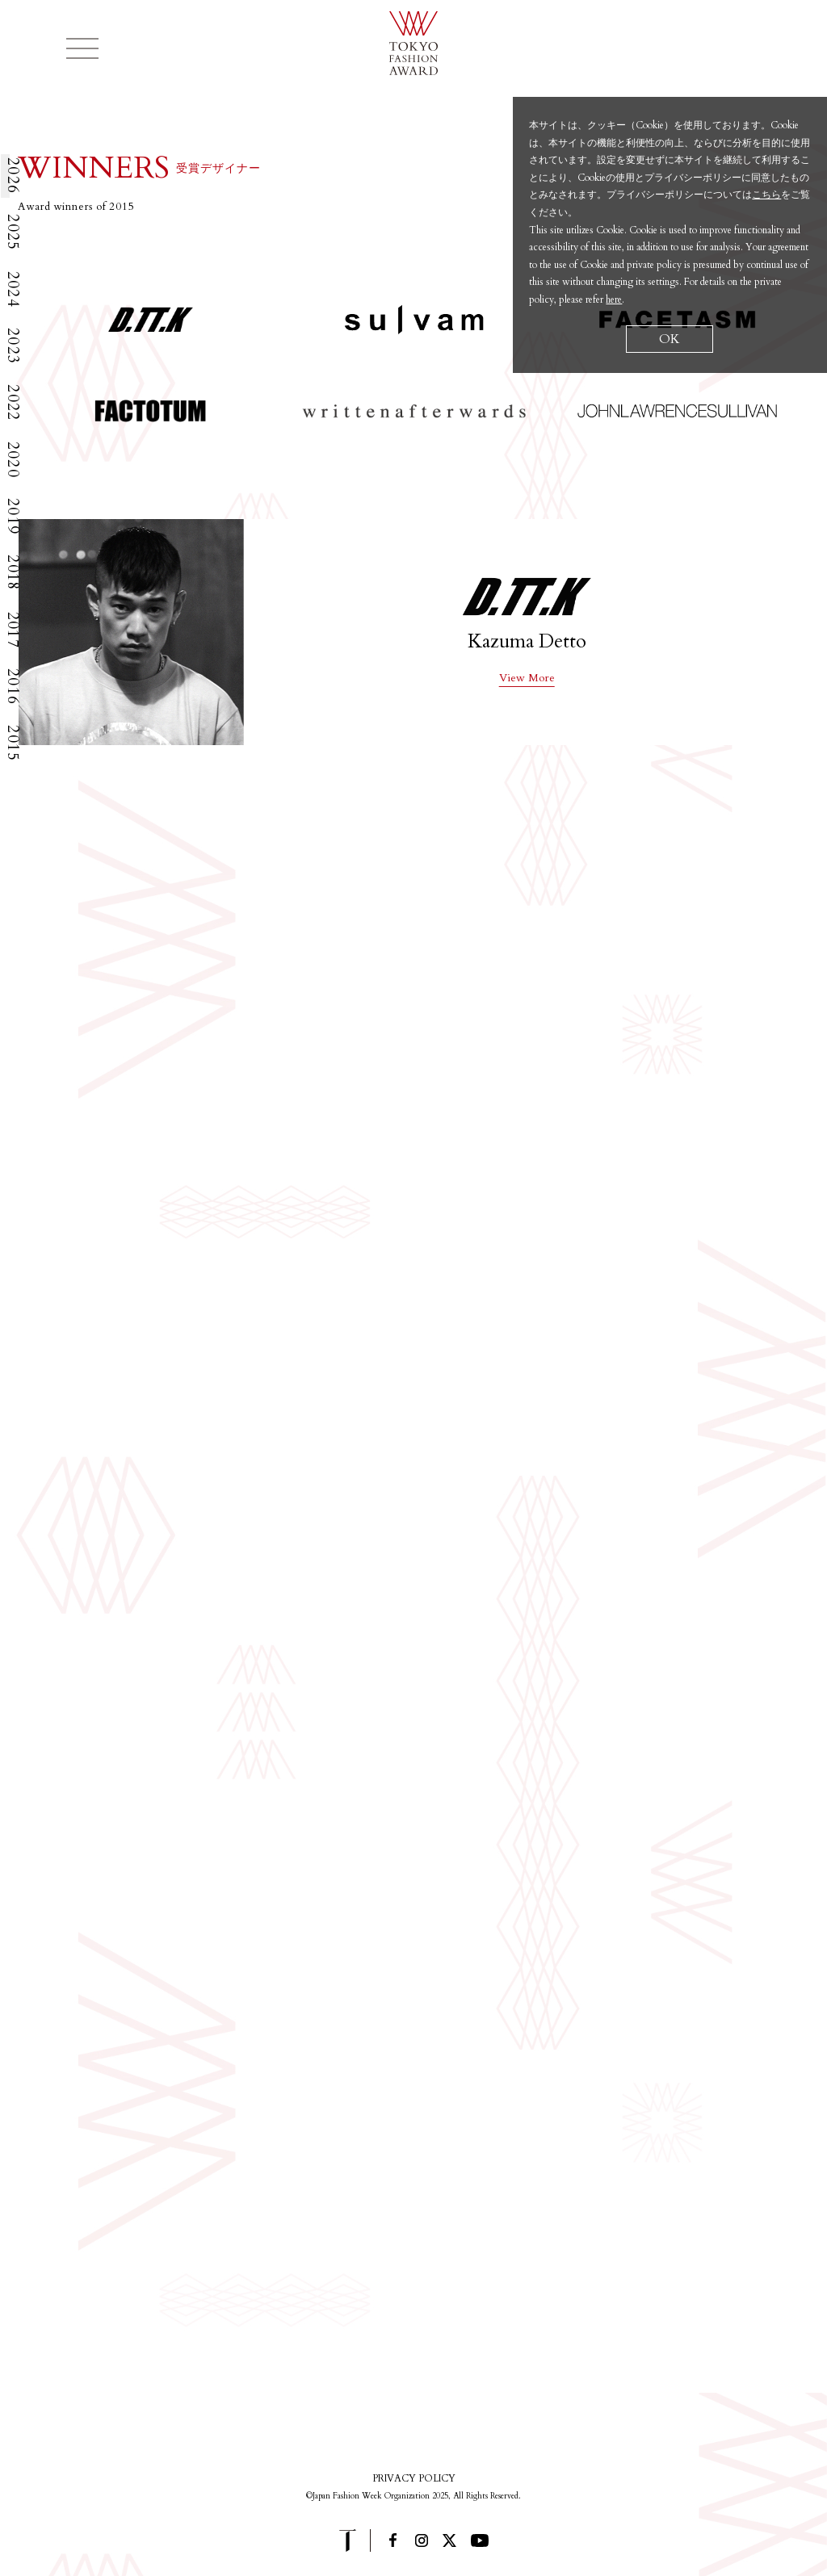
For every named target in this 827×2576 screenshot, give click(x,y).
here (614, 299)
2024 (12, 289)
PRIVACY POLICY (413, 2478)
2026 (12, 175)
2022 (12, 402)
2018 (12, 573)
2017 (12, 630)
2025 (12, 232)
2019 (12, 516)
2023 (12, 346)
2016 (12, 686)
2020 (12, 460)
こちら (766, 194)
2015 (12, 743)
